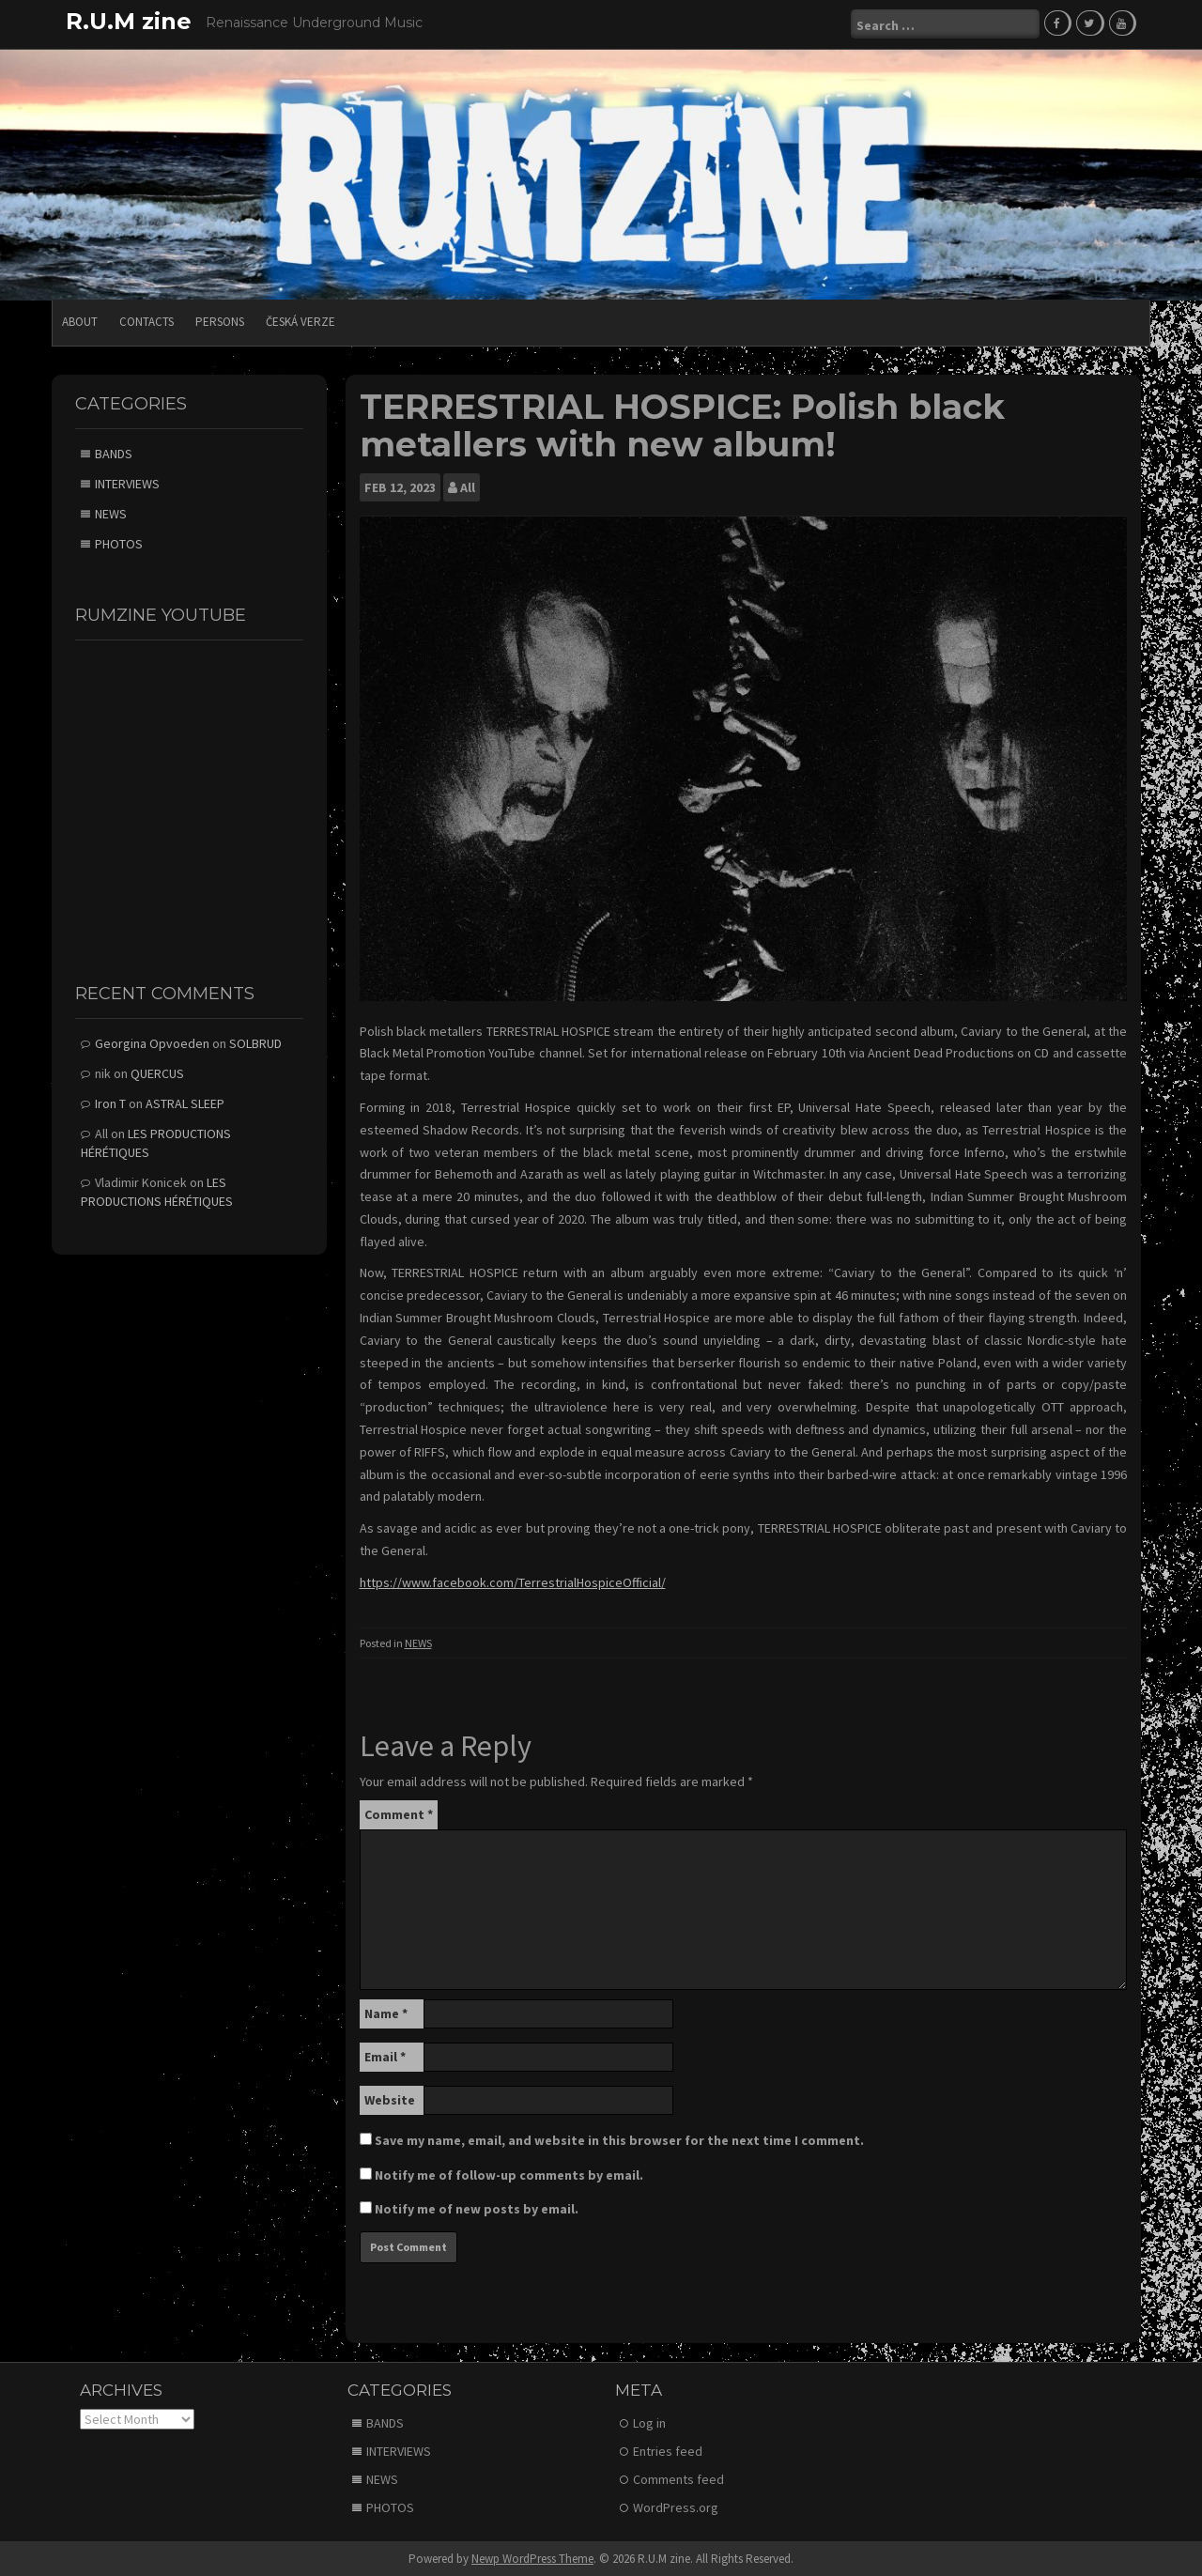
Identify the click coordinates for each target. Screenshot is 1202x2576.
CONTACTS (146, 321)
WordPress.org (675, 2505)
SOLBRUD (255, 1042)
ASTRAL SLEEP (185, 1102)
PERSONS (219, 321)
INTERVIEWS (127, 482)
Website (389, 2098)
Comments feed (678, 2477)
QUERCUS (157, 1072)
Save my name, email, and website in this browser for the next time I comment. (619, 2139)
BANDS (113, 452)
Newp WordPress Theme (532, 2557)
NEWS (418, 1641)
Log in (649, 2421)
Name (386, 2012)
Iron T (110, 1102)
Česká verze (300, 321)
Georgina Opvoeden (152, 1042)
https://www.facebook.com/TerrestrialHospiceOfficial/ (513, 1581)
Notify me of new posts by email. (476, 2207)
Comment (398, 1813)
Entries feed (667, 2449)
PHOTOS (119, 542)
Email (385, 2055)
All (467, 485)
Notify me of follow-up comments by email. (509, 2174)
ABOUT (80, 321)
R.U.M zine (129, 21)
